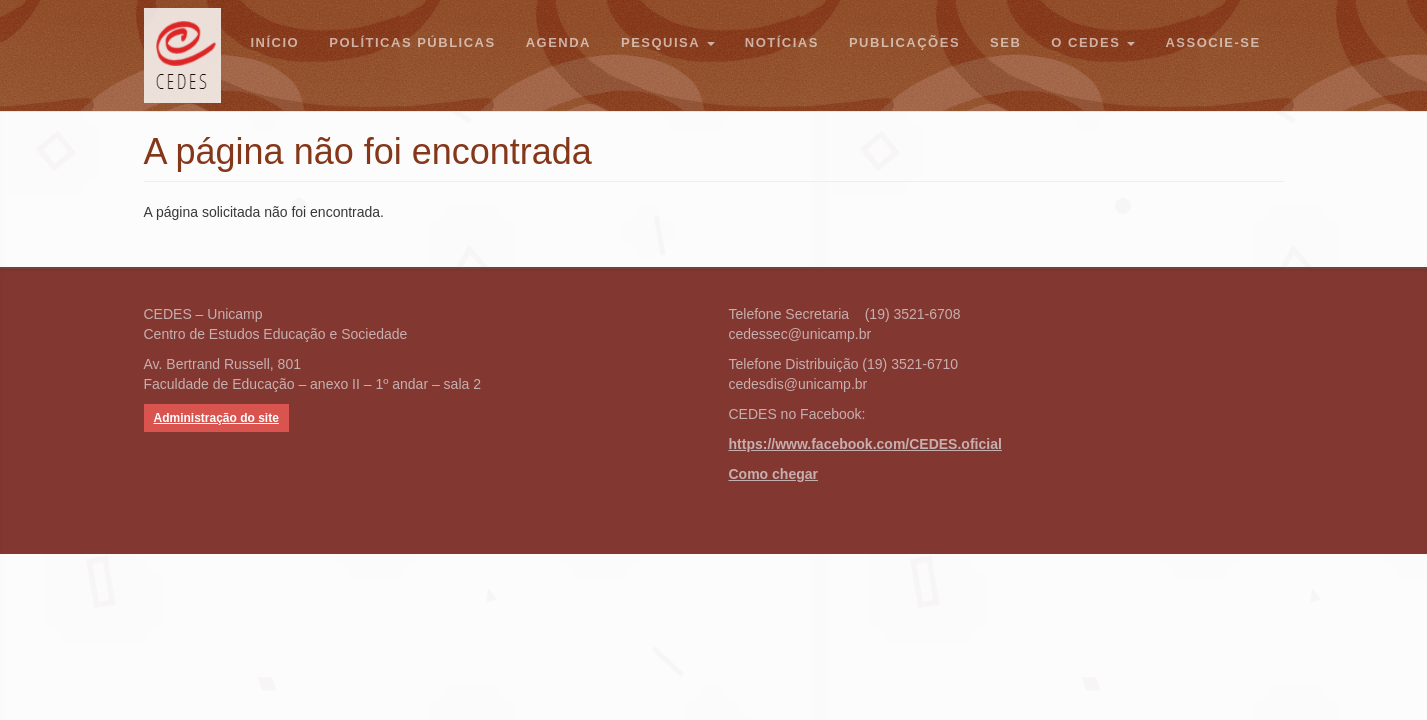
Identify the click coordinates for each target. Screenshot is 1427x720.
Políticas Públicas (412, 42)
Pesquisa (668, 42)
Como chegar (773, 474)
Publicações (904, 42)
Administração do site (216, 418)
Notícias (782, 42)
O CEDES (1093, 42)
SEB (1005, 42)
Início (275, 42)
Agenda (558, 42)
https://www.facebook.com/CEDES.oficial (865, 444)
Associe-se (1212, 42)
